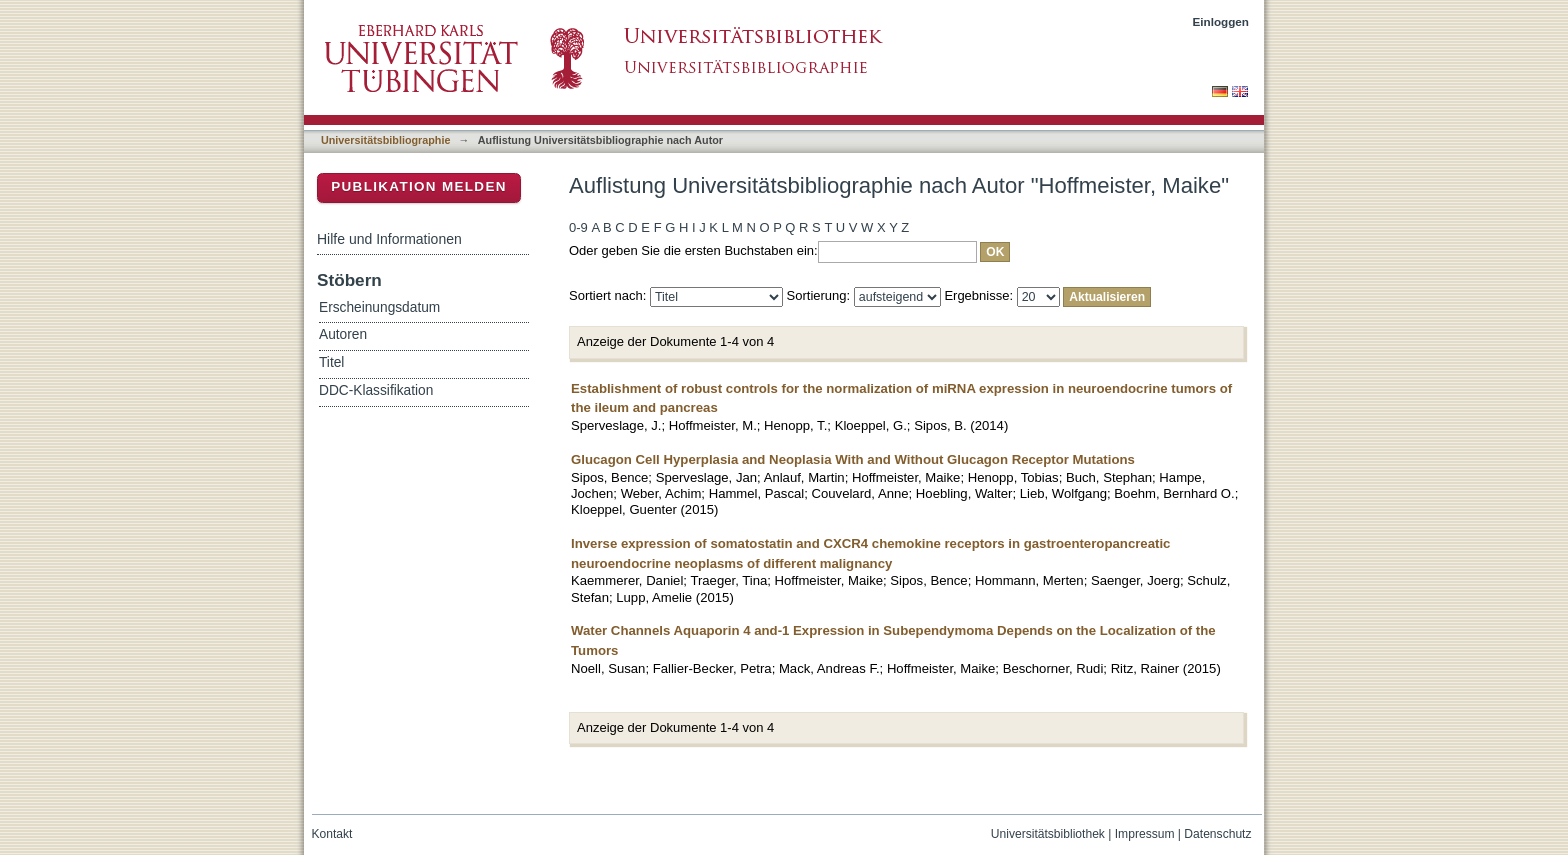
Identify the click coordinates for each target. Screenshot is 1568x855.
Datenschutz (1217, 834)
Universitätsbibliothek (1048, 834)
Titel (331, 362)
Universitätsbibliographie (385, 140)
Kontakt (332, 834)
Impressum (1145, 834)
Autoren (343, 334)
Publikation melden (419, 186)
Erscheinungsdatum (379, 307)
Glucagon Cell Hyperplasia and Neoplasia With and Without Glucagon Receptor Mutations (853, 459)
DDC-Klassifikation (376, 390)
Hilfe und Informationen (389, 239)
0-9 (578, 227)
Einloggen (1221, 21)
